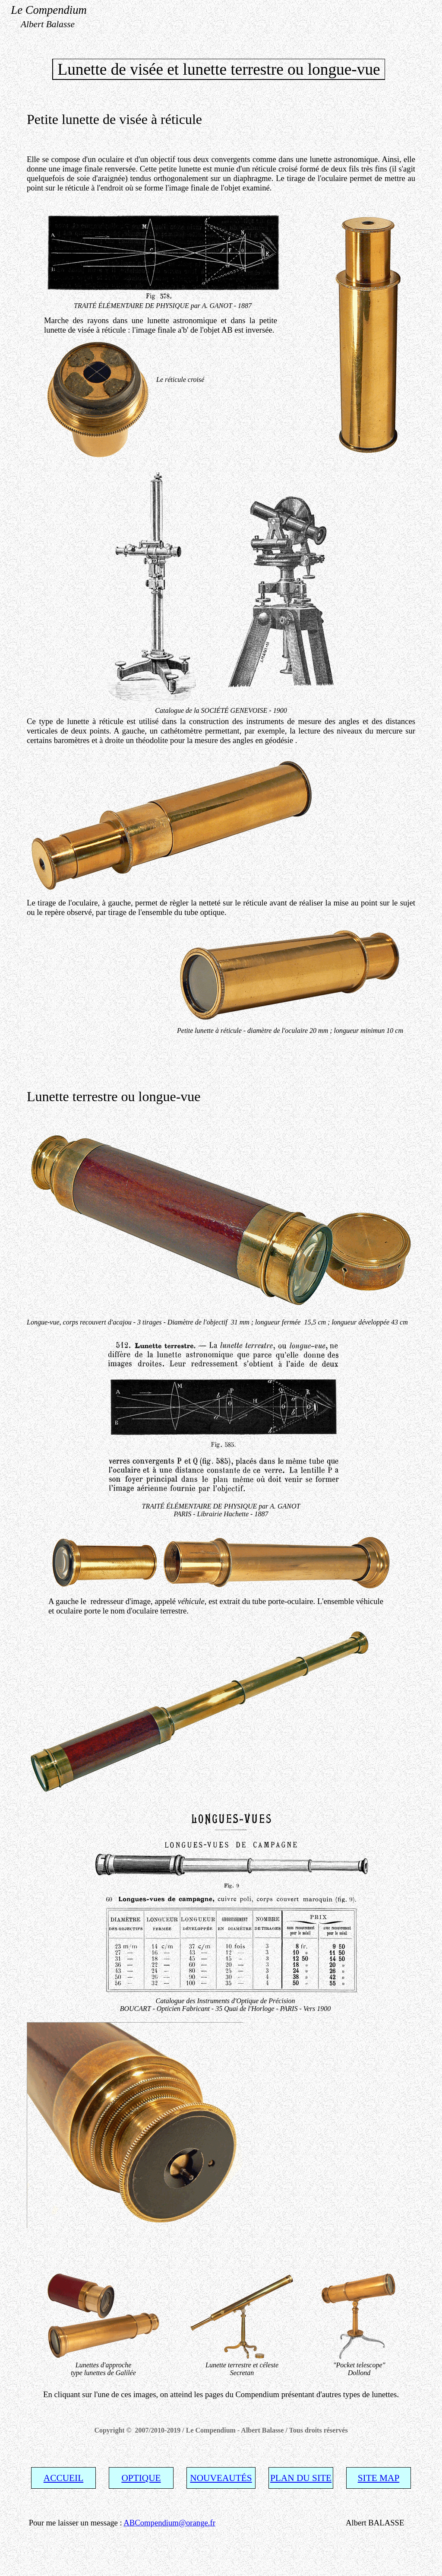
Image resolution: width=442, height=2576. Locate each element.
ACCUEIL (63, 2478)
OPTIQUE (141, 2478)
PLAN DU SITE (301, 2478)
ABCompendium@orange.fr (169, 2522)
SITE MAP (379, 2478)
